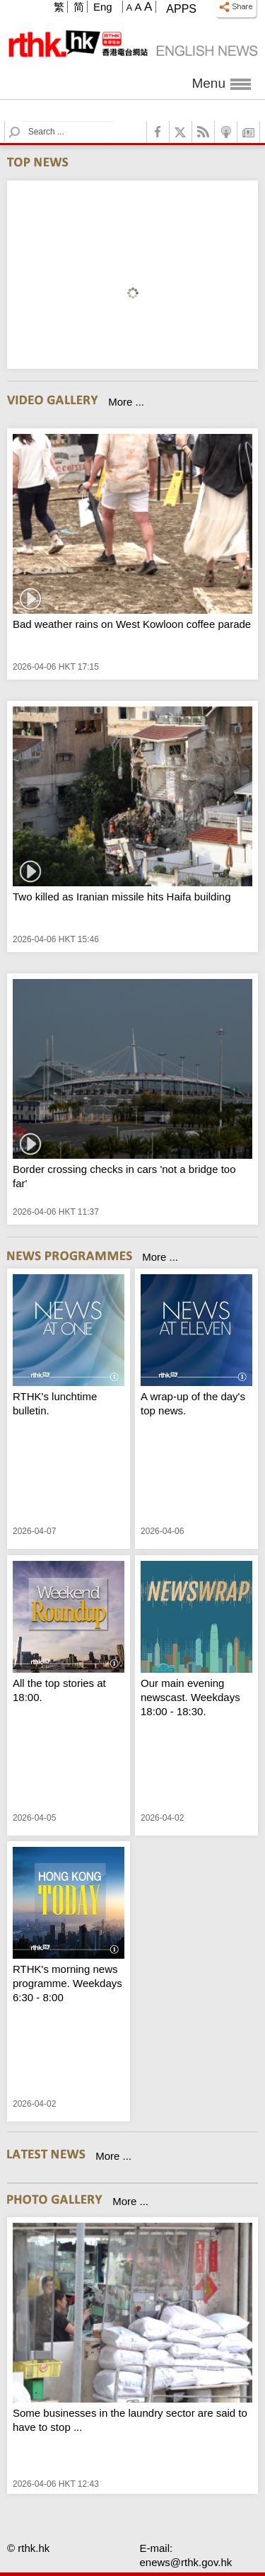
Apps (181, 9)
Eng (102, 7)
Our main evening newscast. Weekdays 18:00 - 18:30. (190, 1697)
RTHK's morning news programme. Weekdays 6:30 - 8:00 (67, 1983)
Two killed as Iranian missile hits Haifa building (121, 897)
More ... (126, 402)
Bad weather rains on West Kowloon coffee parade (132, 624)
